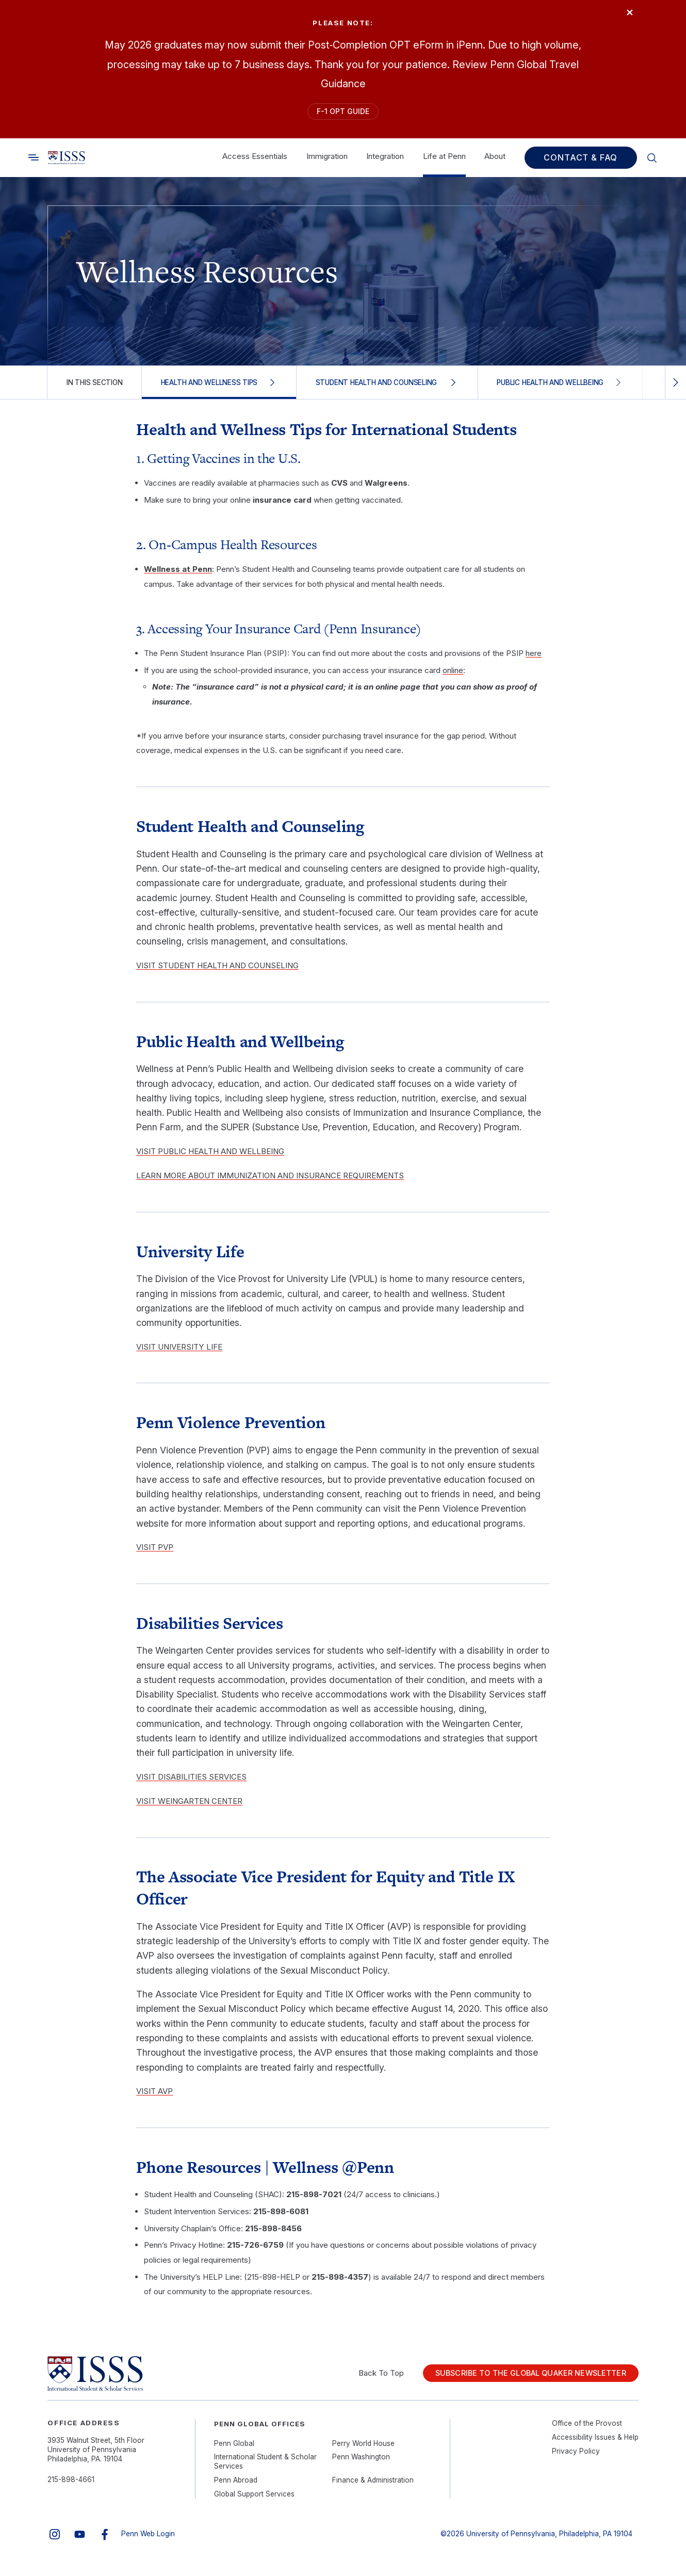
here (534, 659)
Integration (385, 162)
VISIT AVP (154, 2097)
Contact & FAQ (580, 163)
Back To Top (358, 2379)
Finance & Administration (373, 2486)
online (453, 676)
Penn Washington (361, 2463)
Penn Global (234, 2449)
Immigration (327, 162)
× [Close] (623, 17)
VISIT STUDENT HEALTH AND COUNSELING (217, 972)
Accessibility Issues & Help (595, 2443)
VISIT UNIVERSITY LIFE (179, 1352)
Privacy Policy (576, 2457)
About (494, 162)
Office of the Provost (587, 2429)
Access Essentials (254, 162)
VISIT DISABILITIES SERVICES (191, 1782)
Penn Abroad (235, 2486)
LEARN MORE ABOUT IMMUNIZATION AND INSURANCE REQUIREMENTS (270, 1182)
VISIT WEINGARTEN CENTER (189, 1807)
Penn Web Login (148, 2540)
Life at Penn (444, 162)
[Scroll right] (675, 388)
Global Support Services (254, 2499)
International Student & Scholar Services (265, 2467)
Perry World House (363, 2449)
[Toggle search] (33, 163)
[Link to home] (66, 163)
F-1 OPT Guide (343, 114)
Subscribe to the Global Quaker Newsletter (519, 2379)
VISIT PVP (154, 1553)
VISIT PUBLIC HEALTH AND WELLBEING (210, 1157)
